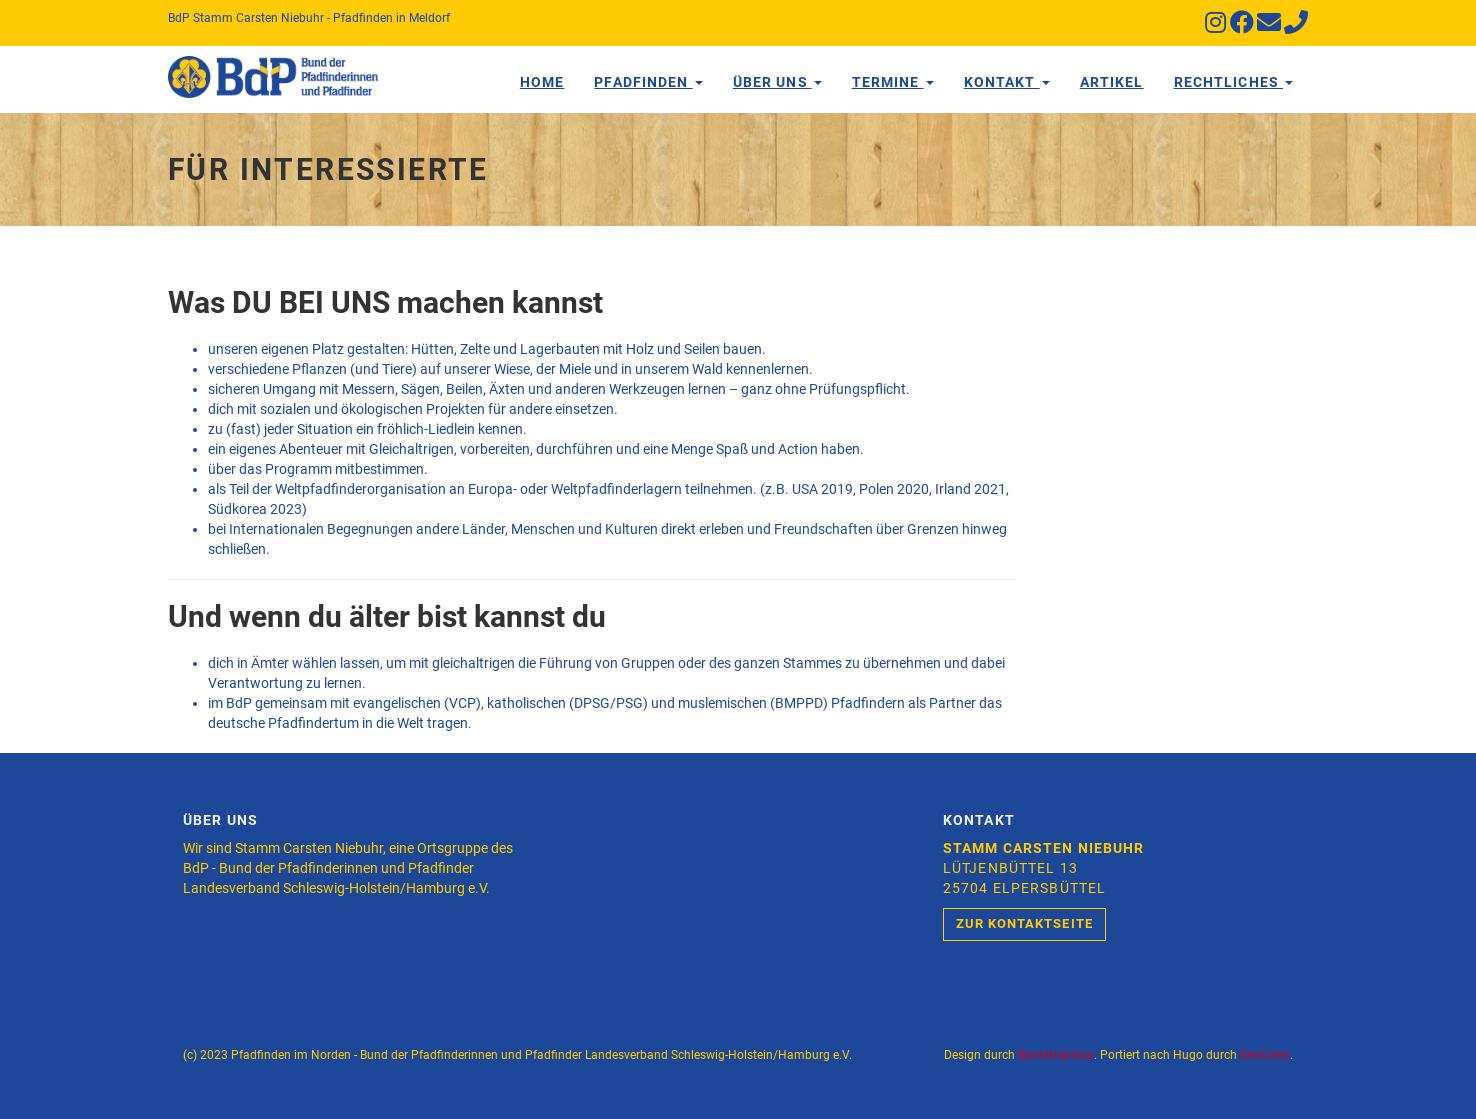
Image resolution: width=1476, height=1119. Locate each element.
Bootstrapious (1056, 1055)
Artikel (1112, 82)
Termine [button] (893, 82)
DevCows (1265, 1055)
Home (542, 82)
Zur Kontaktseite (1024, 923)
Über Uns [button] (777, 82)
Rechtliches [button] (1233, 82)
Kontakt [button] (1007, 82)
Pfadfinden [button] (648, 82)
